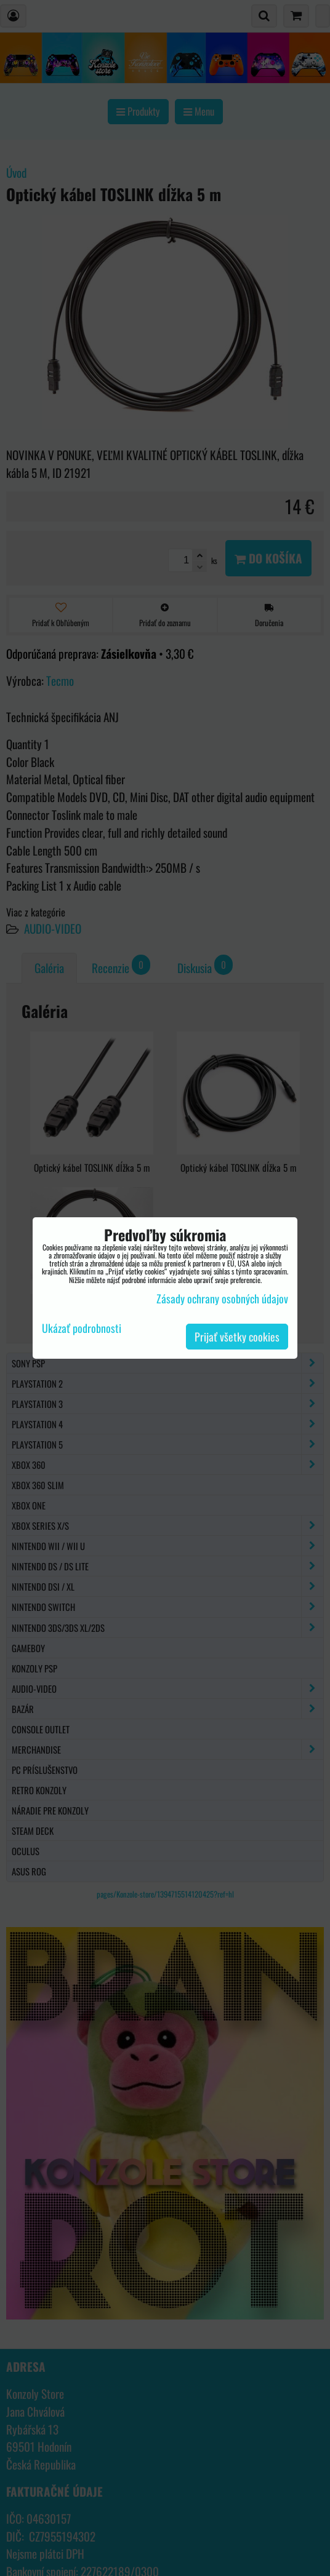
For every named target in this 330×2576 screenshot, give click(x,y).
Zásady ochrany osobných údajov (222, 1298)
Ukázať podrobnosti (81, 1328)
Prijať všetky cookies (237, 1337)
